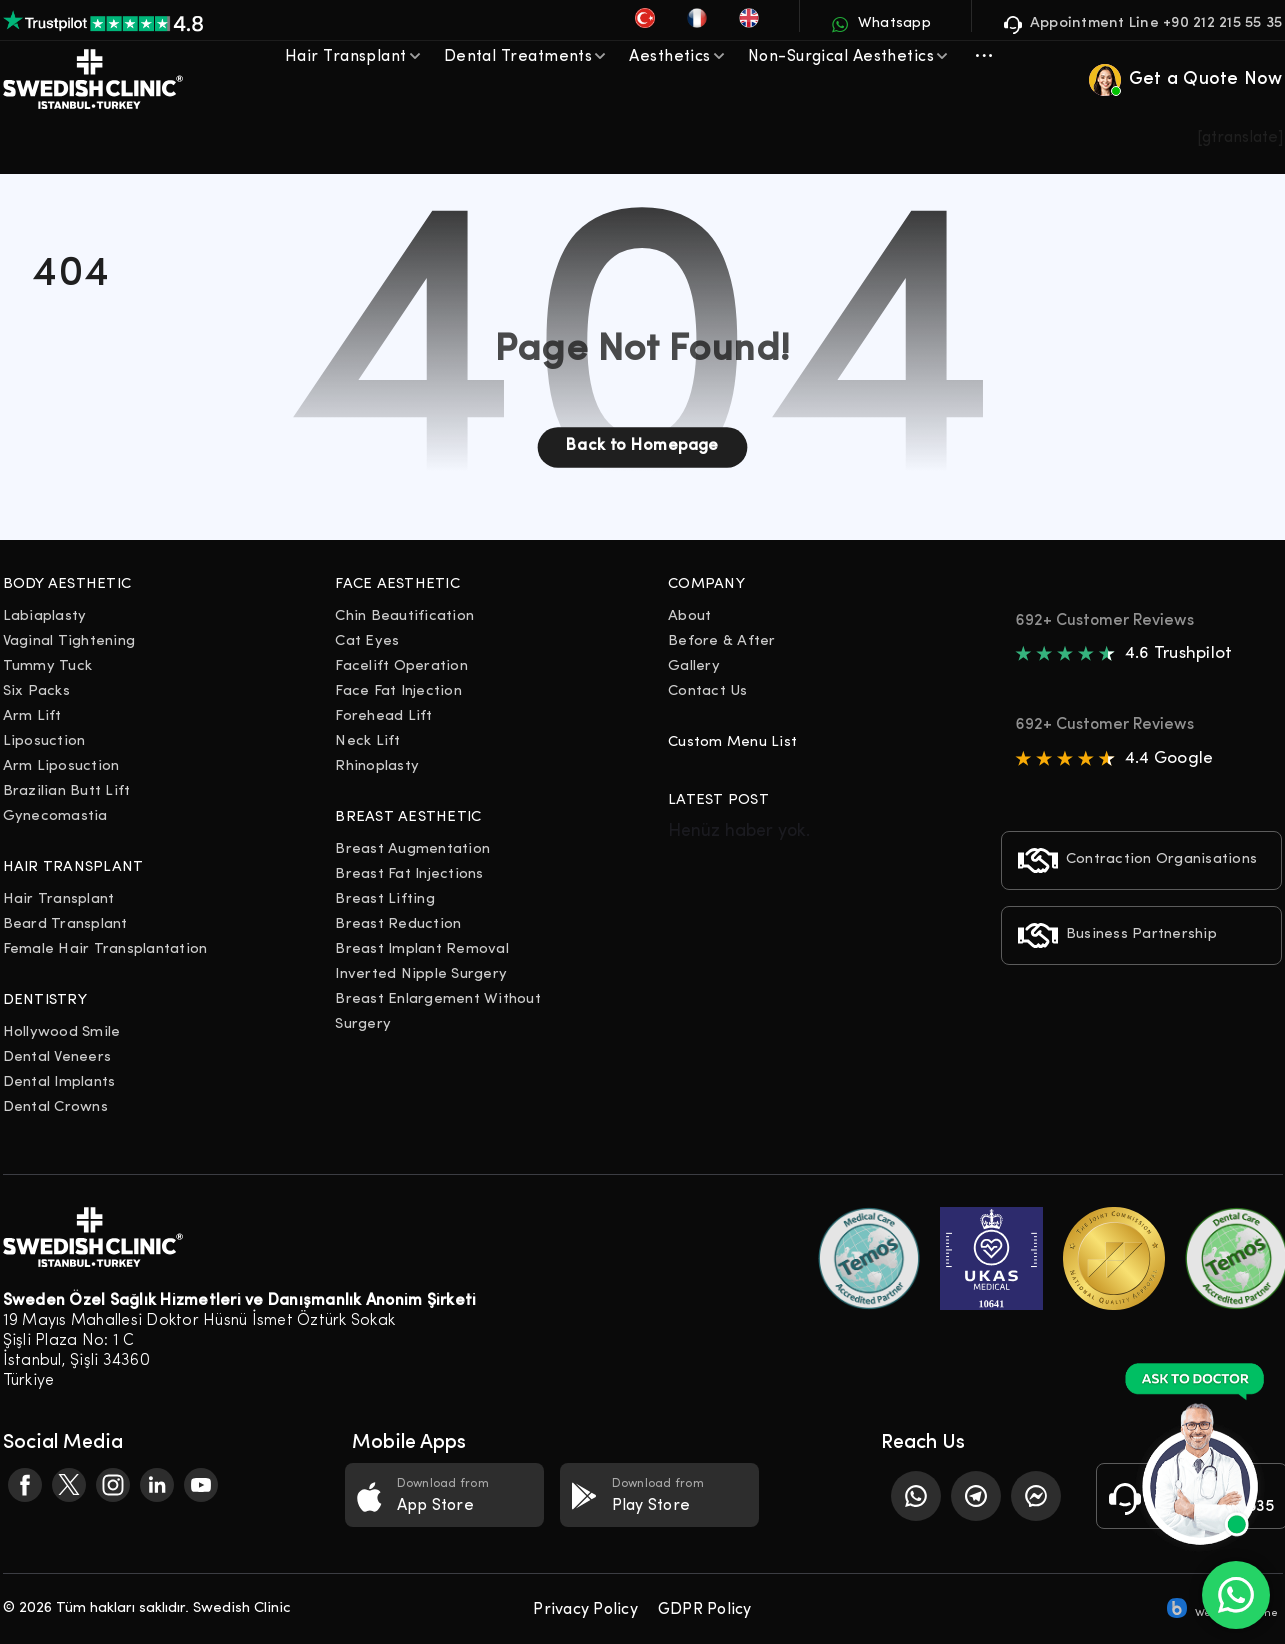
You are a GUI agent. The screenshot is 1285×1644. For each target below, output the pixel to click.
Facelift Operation (401, 666)
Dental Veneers (57, 1057)
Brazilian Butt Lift (67, 791)
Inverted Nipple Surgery (421, 974)
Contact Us (708, 691)
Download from (444, 1496)
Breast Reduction (398, 924)
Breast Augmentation (412, 849)
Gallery (694, 666)
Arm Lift (32, 716)
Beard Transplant (65, 924)
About (689, 616)
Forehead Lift (383, 716)
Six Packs (36, 691)
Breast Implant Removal (422, 949)
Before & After (722, 641)
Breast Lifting (385, 899)
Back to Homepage (642, 445)
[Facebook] (25, 1485)
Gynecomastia (55, 816)
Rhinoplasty (377, 766)
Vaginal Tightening (69, 641)
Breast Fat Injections (409, 874)
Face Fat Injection (398, 691)
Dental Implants (59, 1082)
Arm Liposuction (61, 766)
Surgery (363, 1024)
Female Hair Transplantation (105, 949)
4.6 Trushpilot (1179, 653)
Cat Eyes (367, 641)
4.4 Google (1169, 758)
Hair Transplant (59, 899)
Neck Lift (367, 741)
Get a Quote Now (1186, 80)
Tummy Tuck (48, 666)
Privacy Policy (585, 1610)
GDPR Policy (705, 1610)
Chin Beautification (404, 616)
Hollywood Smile (62, 1032)
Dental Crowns (55, 1107)
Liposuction (44, 741)
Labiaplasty (45, 616)
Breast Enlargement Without (438, 999)
